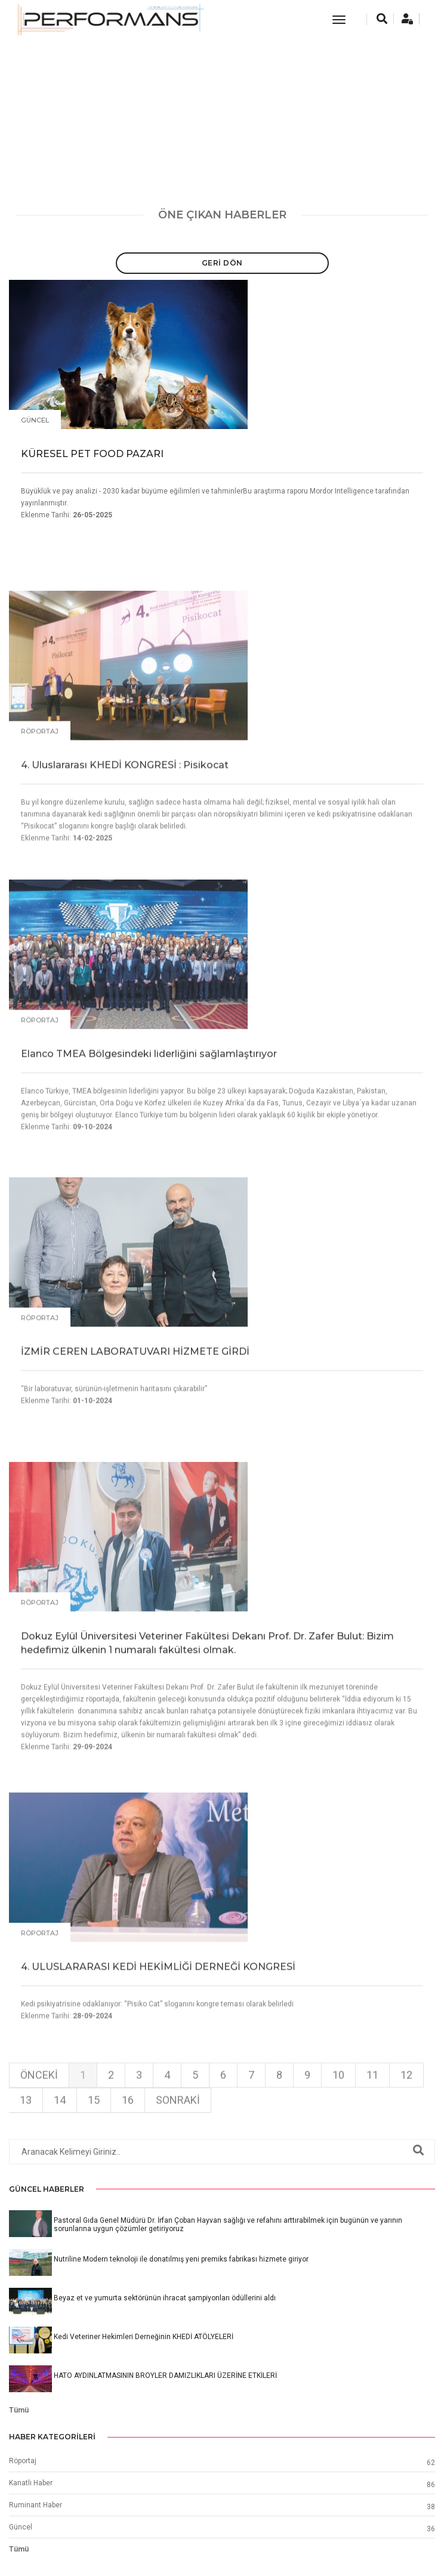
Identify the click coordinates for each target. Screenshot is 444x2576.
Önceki (39, 2115)
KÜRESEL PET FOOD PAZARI (92, 455)
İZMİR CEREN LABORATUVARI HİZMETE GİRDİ (135, 1550)
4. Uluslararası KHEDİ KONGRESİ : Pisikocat (125, 982)
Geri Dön (222, 262)
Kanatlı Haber (31, 2483)
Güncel (35, 421)
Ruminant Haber (35, 2505)
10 (338, 2115)
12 (406, 2115)
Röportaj (39, 949)
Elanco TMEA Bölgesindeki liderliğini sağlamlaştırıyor (149, 1271)
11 (372, 2115)
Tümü (19, 2410)
